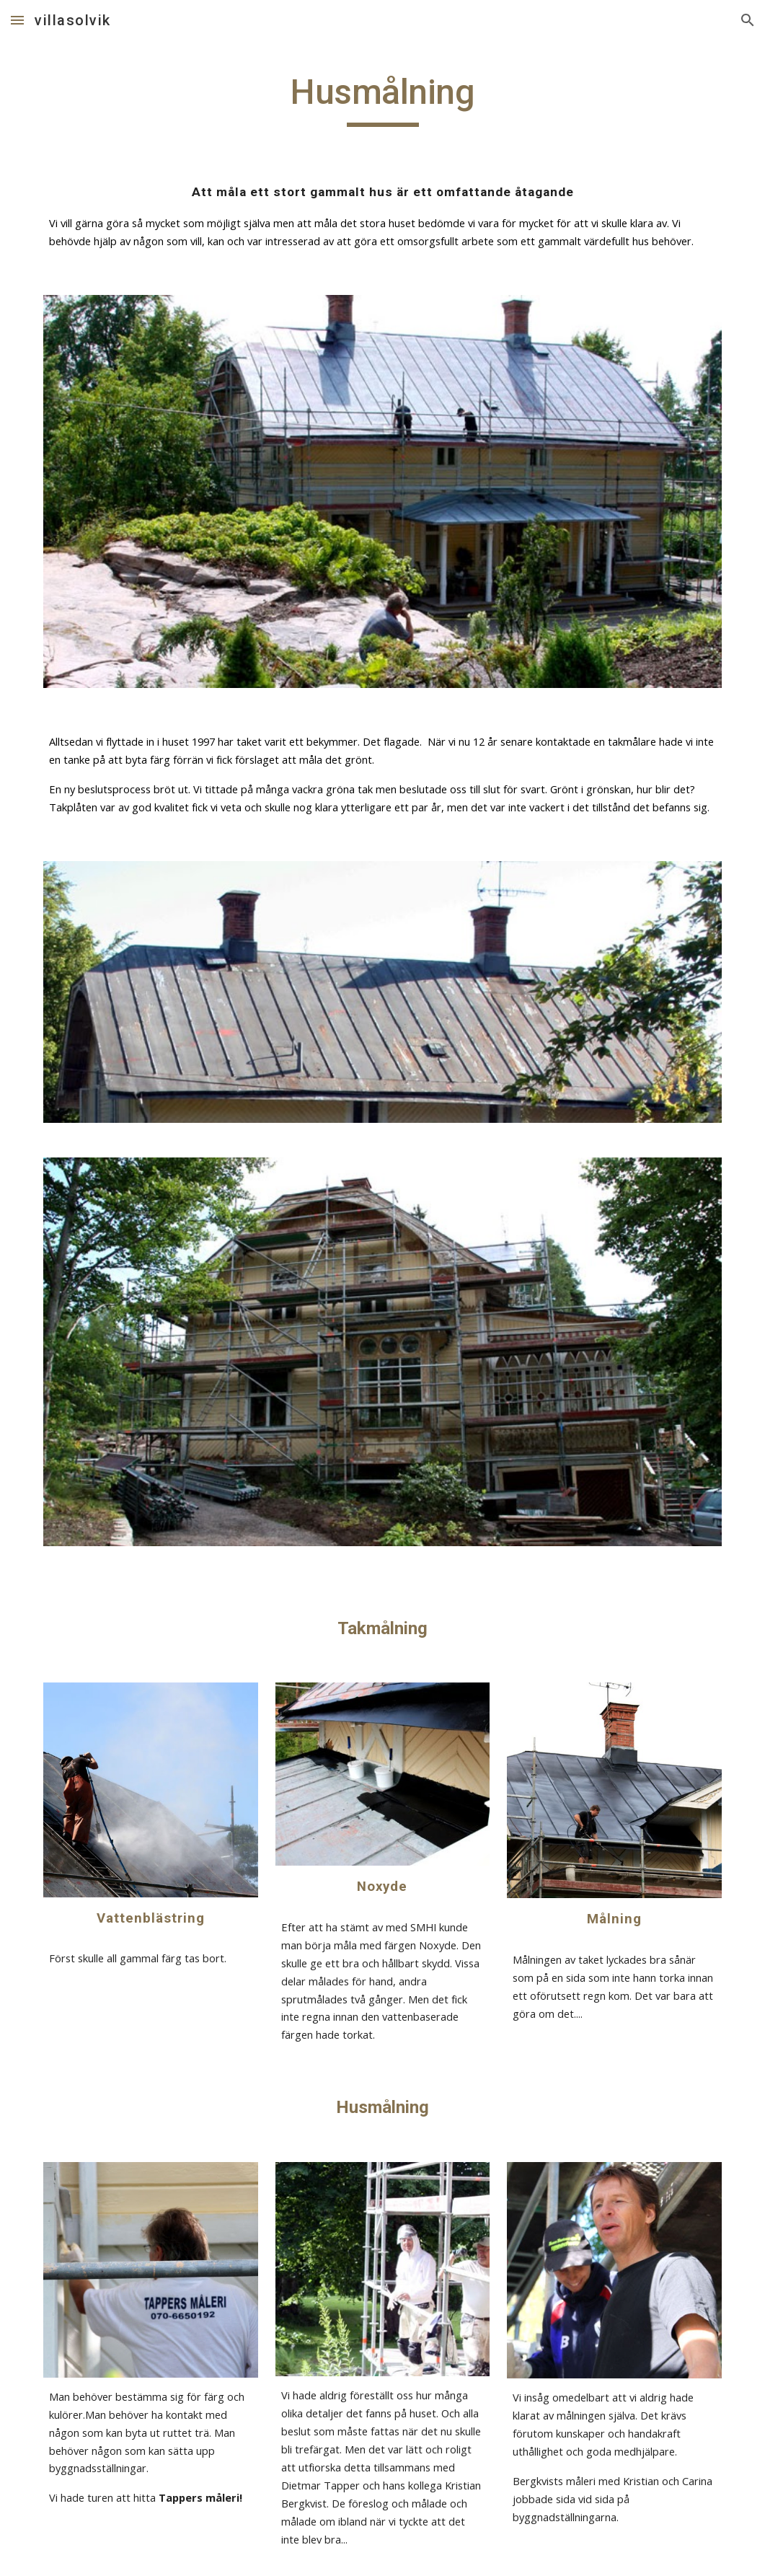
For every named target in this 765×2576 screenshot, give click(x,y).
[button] (17, 20)
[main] (382, 99)
